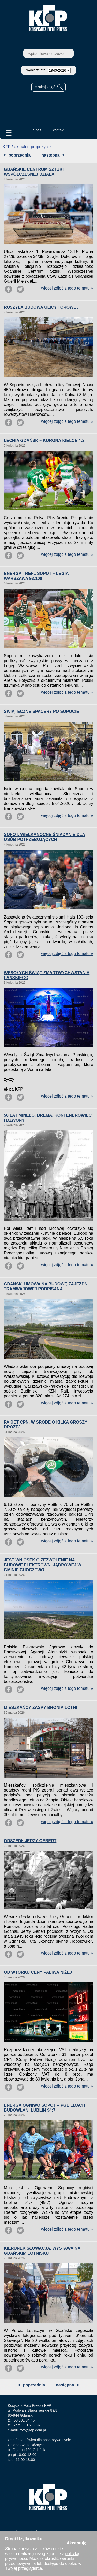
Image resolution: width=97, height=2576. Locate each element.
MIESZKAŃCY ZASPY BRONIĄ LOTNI (40, 1707)
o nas (37, 130)
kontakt (58, 130)
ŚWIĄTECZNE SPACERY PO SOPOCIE (41, 711)
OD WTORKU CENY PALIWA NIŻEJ (38, 1972)
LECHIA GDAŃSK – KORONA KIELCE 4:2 (44, 440)
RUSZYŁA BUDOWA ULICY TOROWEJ (41, 307)
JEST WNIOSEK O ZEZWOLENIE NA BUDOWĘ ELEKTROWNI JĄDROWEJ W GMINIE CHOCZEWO (42, 1565)
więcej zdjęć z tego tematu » (67, 288)
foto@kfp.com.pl (33, 2430)
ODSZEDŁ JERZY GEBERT (30, 1841)
